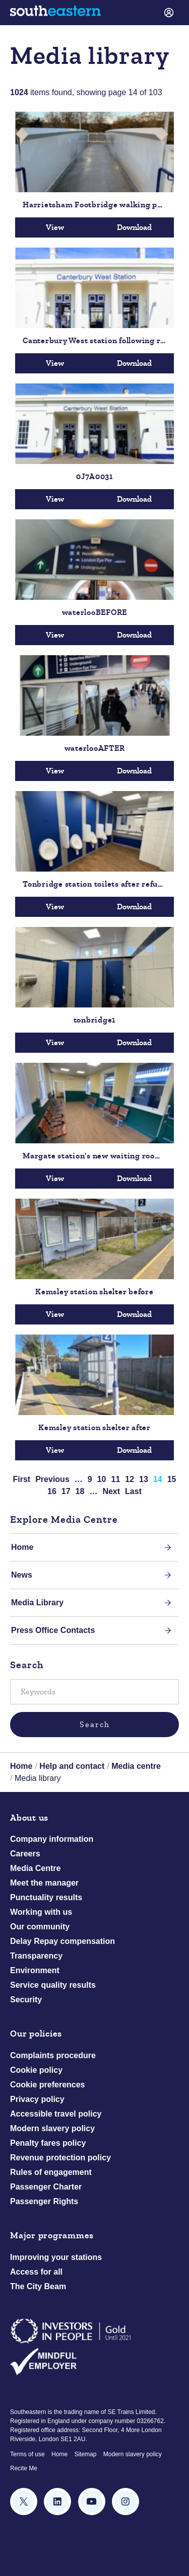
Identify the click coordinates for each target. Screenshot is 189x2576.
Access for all (36, 2272)
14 (157, 1479)
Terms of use (27, 2454)
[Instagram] (125, 2501)
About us (29, 1818)
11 (115, 1479)
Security (26, 1999)
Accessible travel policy (55, 2114)
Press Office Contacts (53, 1630)
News (21, 1575)
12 (129, 1479)
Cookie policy (36, 2070)
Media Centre (35, 1868)
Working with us (41, 1912)
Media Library (37, 1602)
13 (143, 1479)
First (22, 1479)
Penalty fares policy (48, 2143)
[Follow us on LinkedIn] (57, 2501)
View (55, 227)
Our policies (36, 2033)
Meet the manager (44, 1883)
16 (51, 1491)
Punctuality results (46, 1897)
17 (66, 1491)
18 (80, 1491)
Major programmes (52, 2235)
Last (133, 1491)
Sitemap (85, 2454)
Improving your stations (56, 2257)
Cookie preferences (47, 2084)
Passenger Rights (44, 2201)
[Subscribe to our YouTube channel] (91, 2501)
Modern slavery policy (52, 2128)
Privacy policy (37, 2099)
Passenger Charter (46, 2186)
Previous (52, 1479)
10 (101, 1479)
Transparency (36, 1955)
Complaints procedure (53, 2055)
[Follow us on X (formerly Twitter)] (23, 2501)
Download (134, 227)
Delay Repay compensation (62, 1941)
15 (171, 1479)
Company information (51, 1839)
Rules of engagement (51, 2172)
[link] (169, 13)
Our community (40, 1926)
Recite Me (23, 2468)
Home (22, 1547)
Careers (25, 1853)
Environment (34, 1970)
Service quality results (53, 1985)
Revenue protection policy (60, 2157)
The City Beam (38, 2286)
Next (111, 1491)
